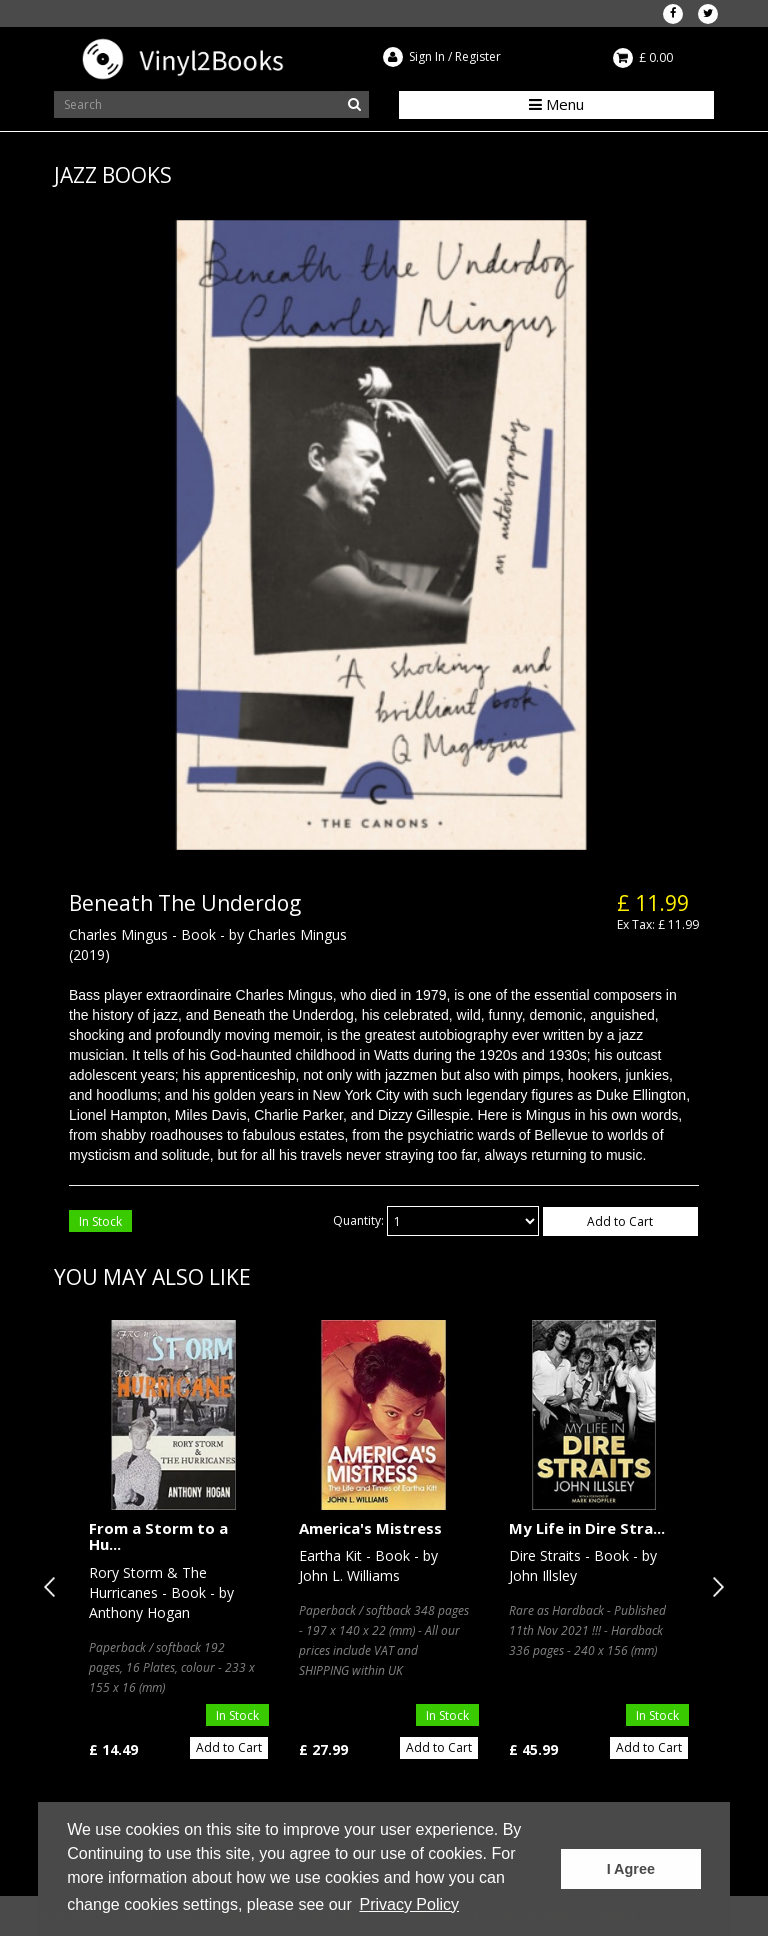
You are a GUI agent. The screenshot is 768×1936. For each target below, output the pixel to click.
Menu (556, 104)
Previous (54, 1587)
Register (478, 56)
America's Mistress (370, 1528)
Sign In (427, 56)
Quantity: (358, 1220)
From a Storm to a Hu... (158, 1536)
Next (714, 1587)
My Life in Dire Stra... (587, 1528)
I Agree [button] (631, 1869)
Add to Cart (620, 1221)
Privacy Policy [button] (409, 1904)
